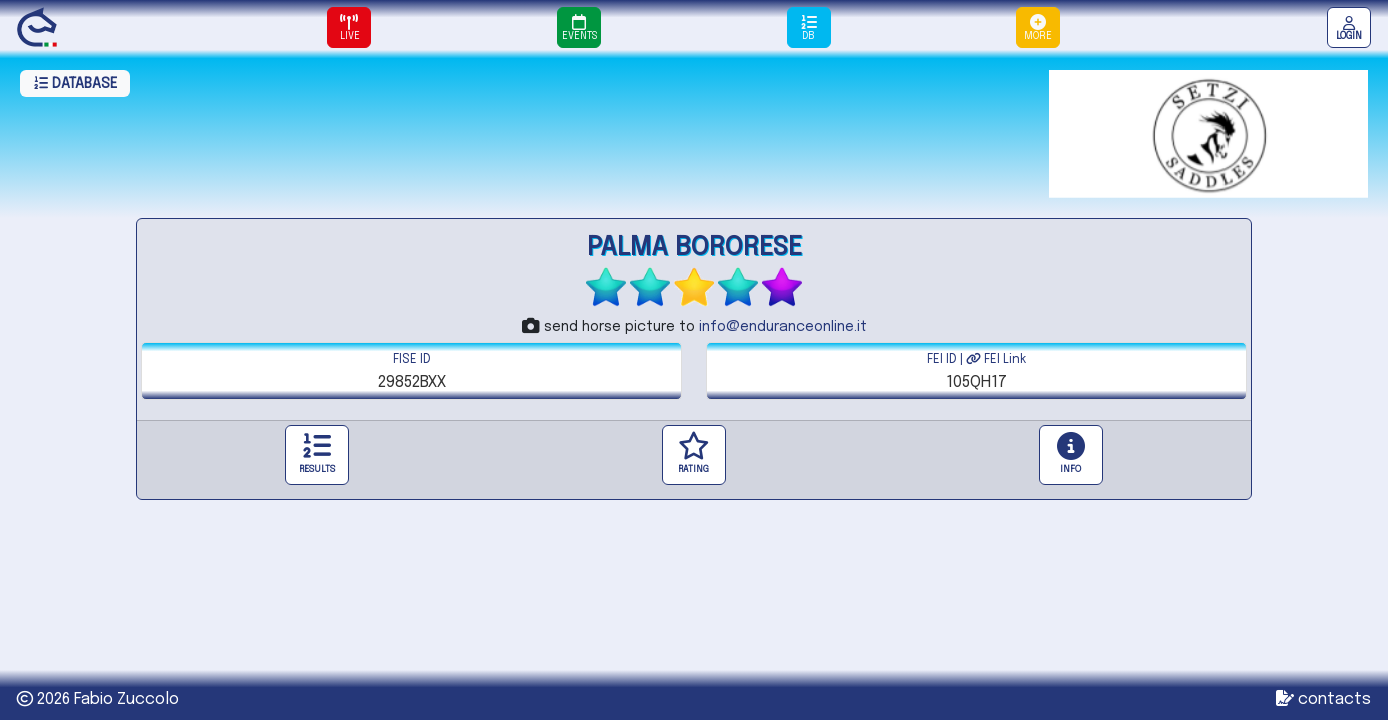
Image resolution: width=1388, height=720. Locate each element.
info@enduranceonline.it (783, 327)
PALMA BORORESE (694, 247)
